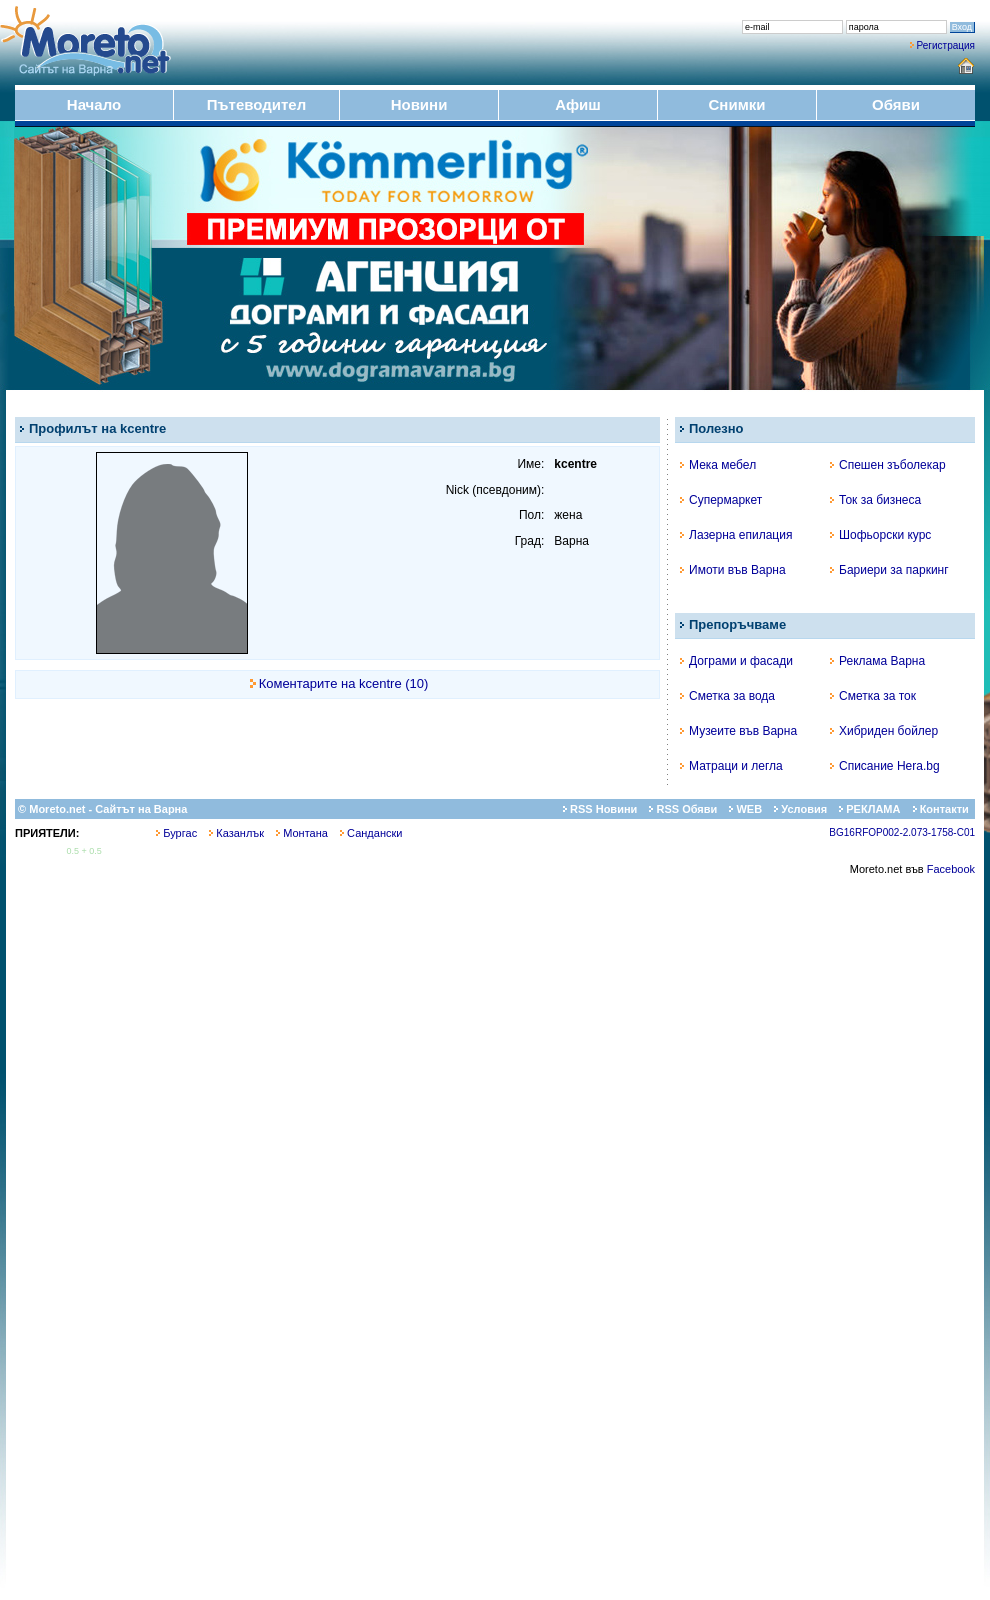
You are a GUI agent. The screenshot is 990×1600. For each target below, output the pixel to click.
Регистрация (946, 45)
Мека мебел (718, 465)
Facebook (951, 869)
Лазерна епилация (736, 535)
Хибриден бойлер (884, 731)
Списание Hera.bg (885, 766)
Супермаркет (721, 500)
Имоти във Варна (733, 570)
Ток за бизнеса (875, 500)
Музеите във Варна (738, 731)
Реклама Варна (877, 661)
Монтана (302, 833)
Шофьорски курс (880, 535)
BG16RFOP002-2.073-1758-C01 (902, 832)
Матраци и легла (731, 766)
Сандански (371, 833)
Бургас (176, 833)
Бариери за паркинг (889, 570)
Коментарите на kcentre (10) (344, 683)
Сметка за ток (873, 696)
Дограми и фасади (736, 661)
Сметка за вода (727, 696)
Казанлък (236, 833)
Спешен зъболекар (888, 465)
